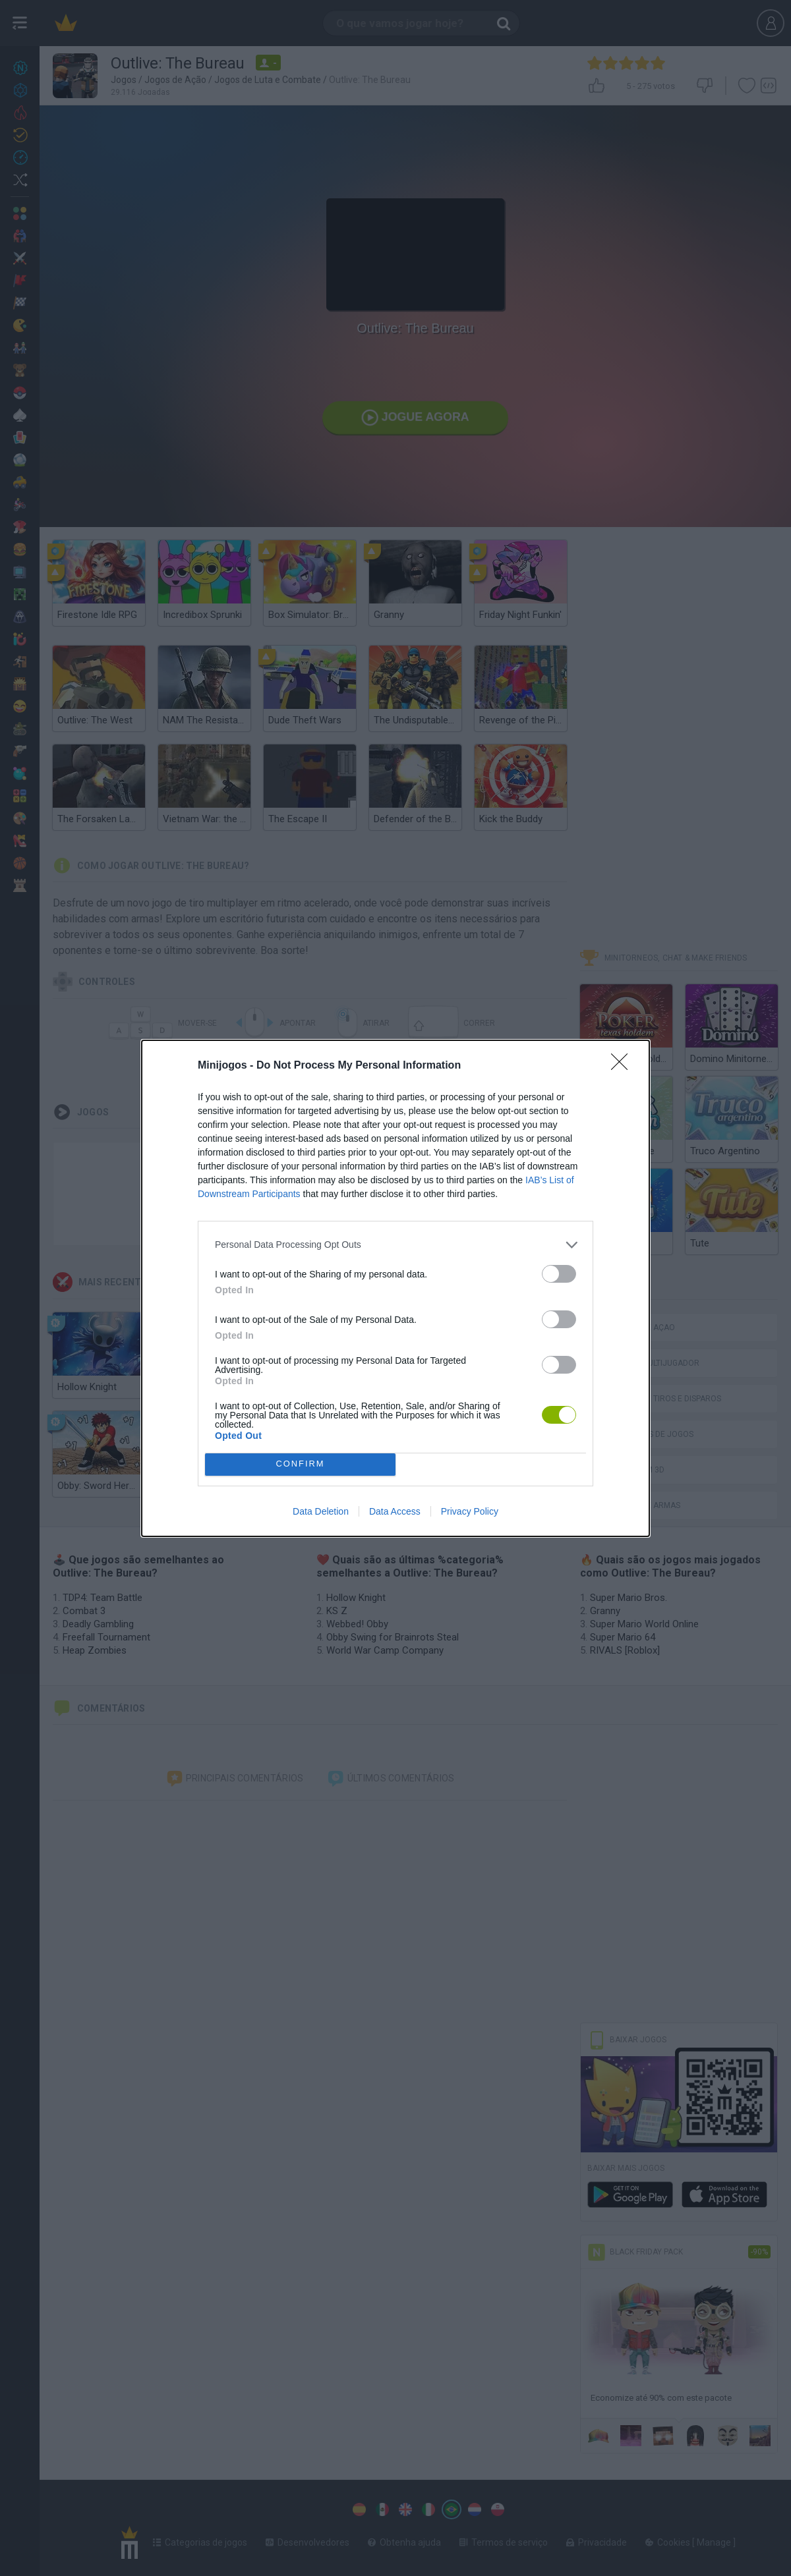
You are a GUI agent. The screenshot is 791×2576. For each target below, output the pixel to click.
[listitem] (395, 1245)
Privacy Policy (469, 1511)
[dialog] (395, 1288)
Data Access (395, 1511)
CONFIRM (300, 1464)
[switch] (559, 1274)
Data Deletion (321, 1511)
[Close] (623, 1065)
